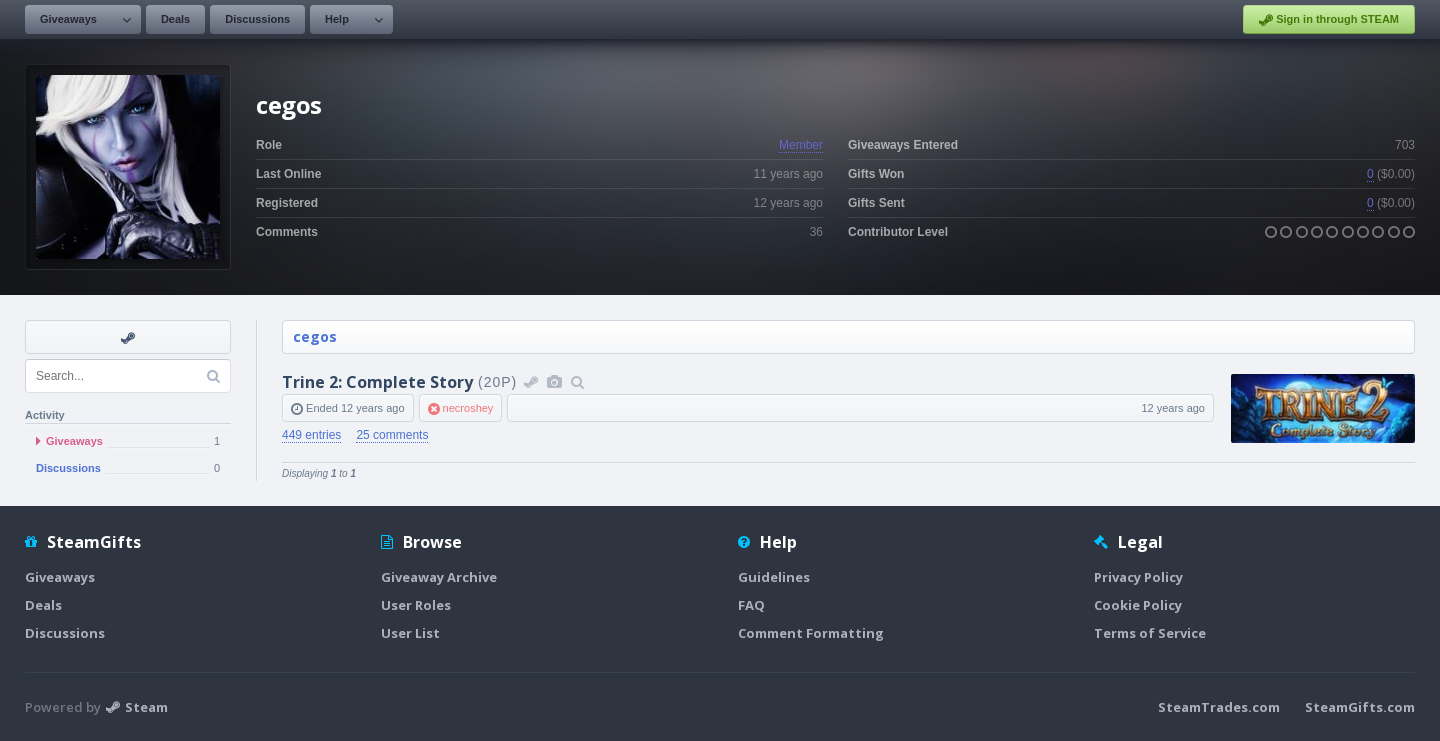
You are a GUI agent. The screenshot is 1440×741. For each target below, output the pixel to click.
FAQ (751, 605)
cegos (315, 336)
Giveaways (68, 19)
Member (801, 145)
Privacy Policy (1138, 577)
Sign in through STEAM (1329, 20)
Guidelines (774, 577)
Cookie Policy (1138, 605)
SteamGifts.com (1360, 707)
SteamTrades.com (1219, 707)
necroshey (468, 408)
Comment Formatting (811, 633)
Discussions (257, 19)
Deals (175, 19)
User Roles (416, 605)
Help (337, 19)
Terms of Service (1150, 633)
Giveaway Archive (439, 577)
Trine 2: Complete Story (377, 382)
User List (410, 633)
